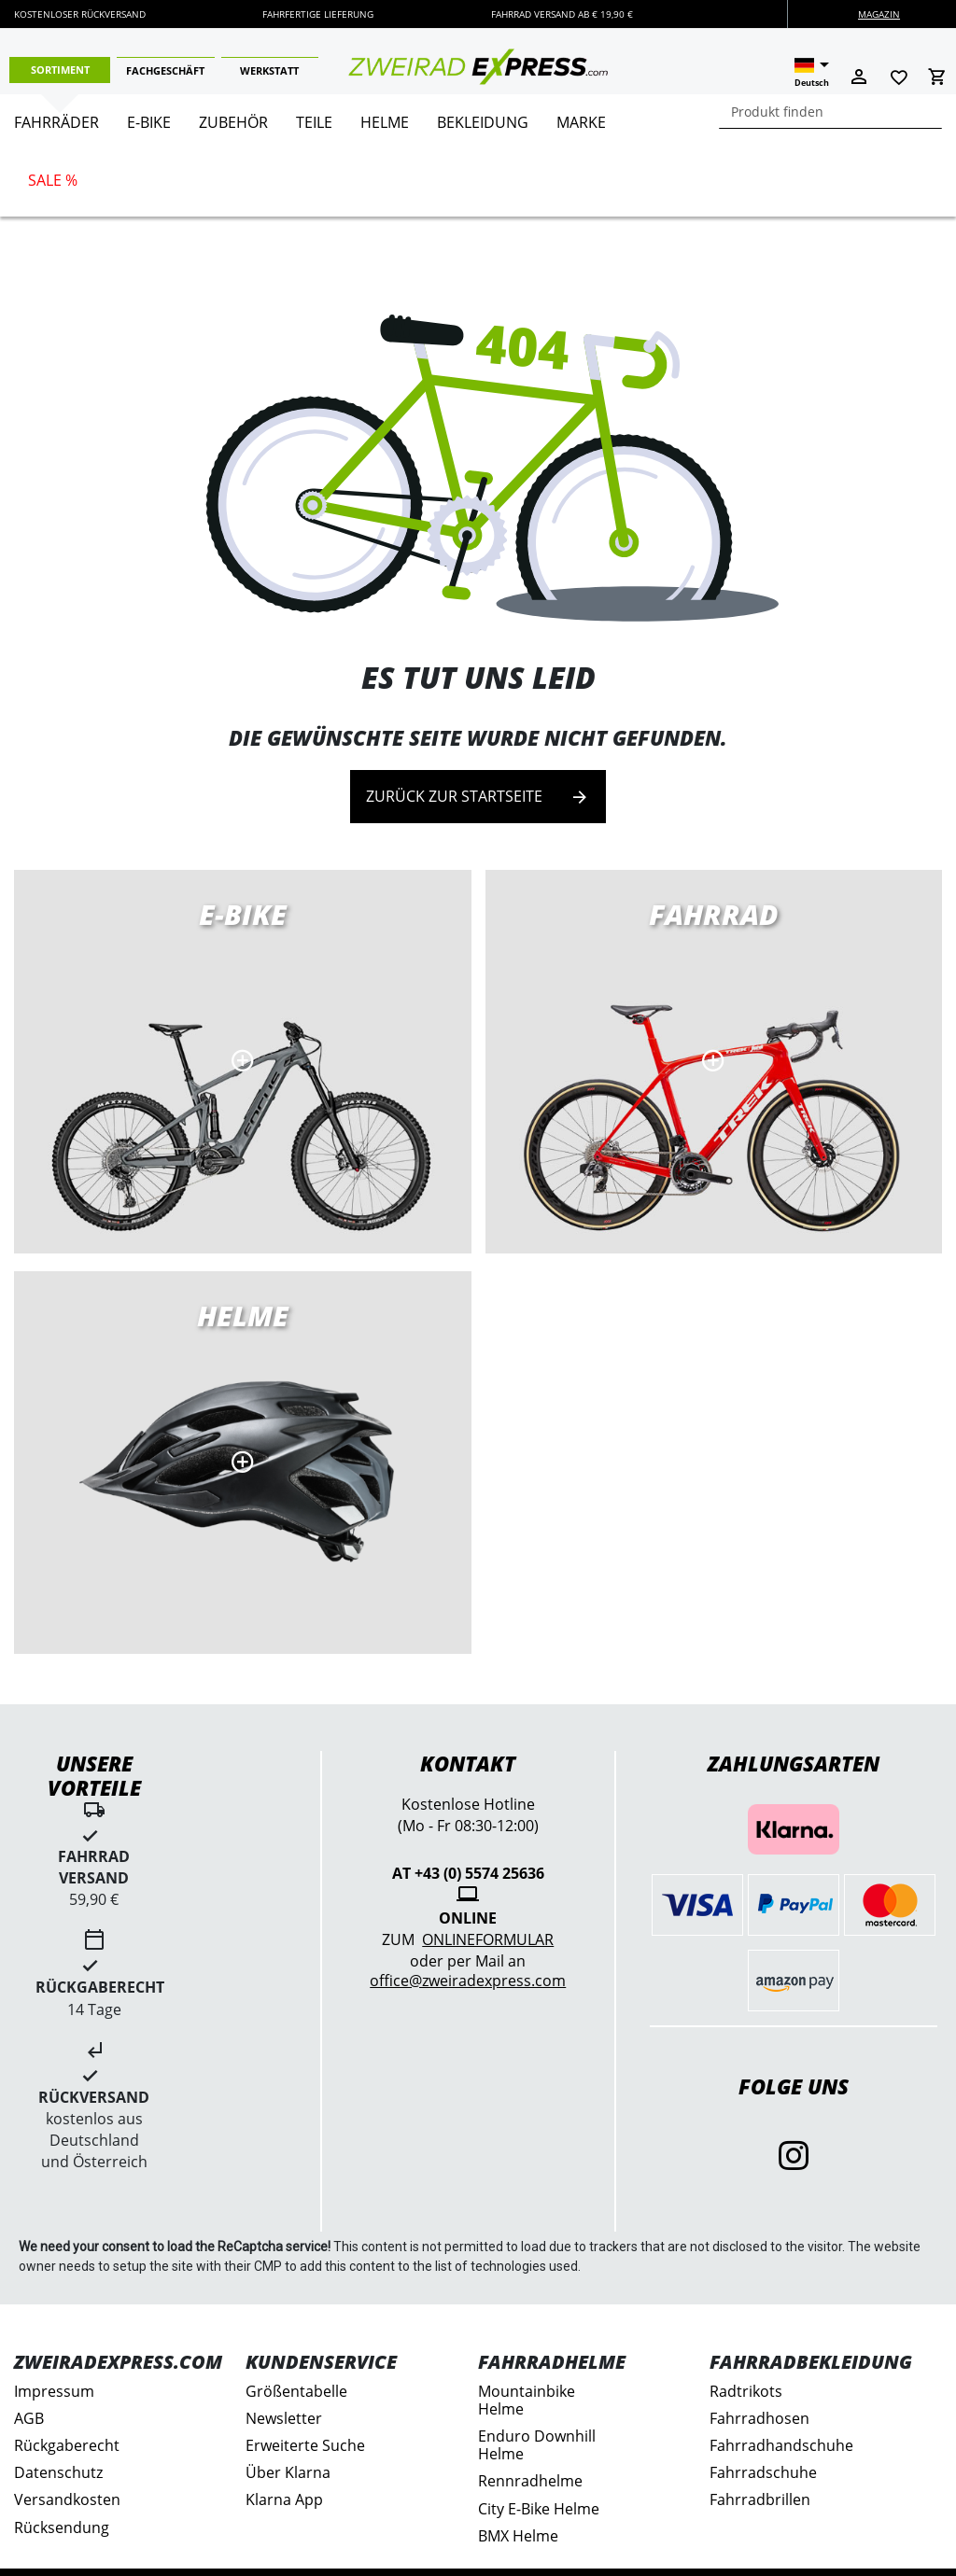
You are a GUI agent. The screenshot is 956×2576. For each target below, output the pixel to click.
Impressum (54, 2391)
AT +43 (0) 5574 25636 (468, 1873)
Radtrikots (746, 2391)
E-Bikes (242, 1061)
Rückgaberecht (67, 2445)
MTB (242, 1462)
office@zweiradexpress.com (468, 1980)
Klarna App (284, 2499)
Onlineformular (488, 1939)
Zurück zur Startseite (478, 796)
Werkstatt (269, 70)
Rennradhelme (530, 2481)
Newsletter (284, 2418)
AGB (29, 2418)
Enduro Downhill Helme (537, 2445)
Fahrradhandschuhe (781, 2445)
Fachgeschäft (165, 70)
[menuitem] (56, 130)
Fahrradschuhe (763, 2472)
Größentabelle (296, 2391)
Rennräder (714, 1061)
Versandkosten (67, 2499)
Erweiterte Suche (305, 2445)
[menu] (471, 155)
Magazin (879, 14)
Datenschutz (58, 2472)
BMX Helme (518, 2536)
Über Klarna (288, 2472)
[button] (811, 73)
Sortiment (60, 70)
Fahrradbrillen (760, 2499)
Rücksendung (61, 2527)
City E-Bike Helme (538, 2509)
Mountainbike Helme (526, 2400)
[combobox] (830, 111)
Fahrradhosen (759, 2418)
